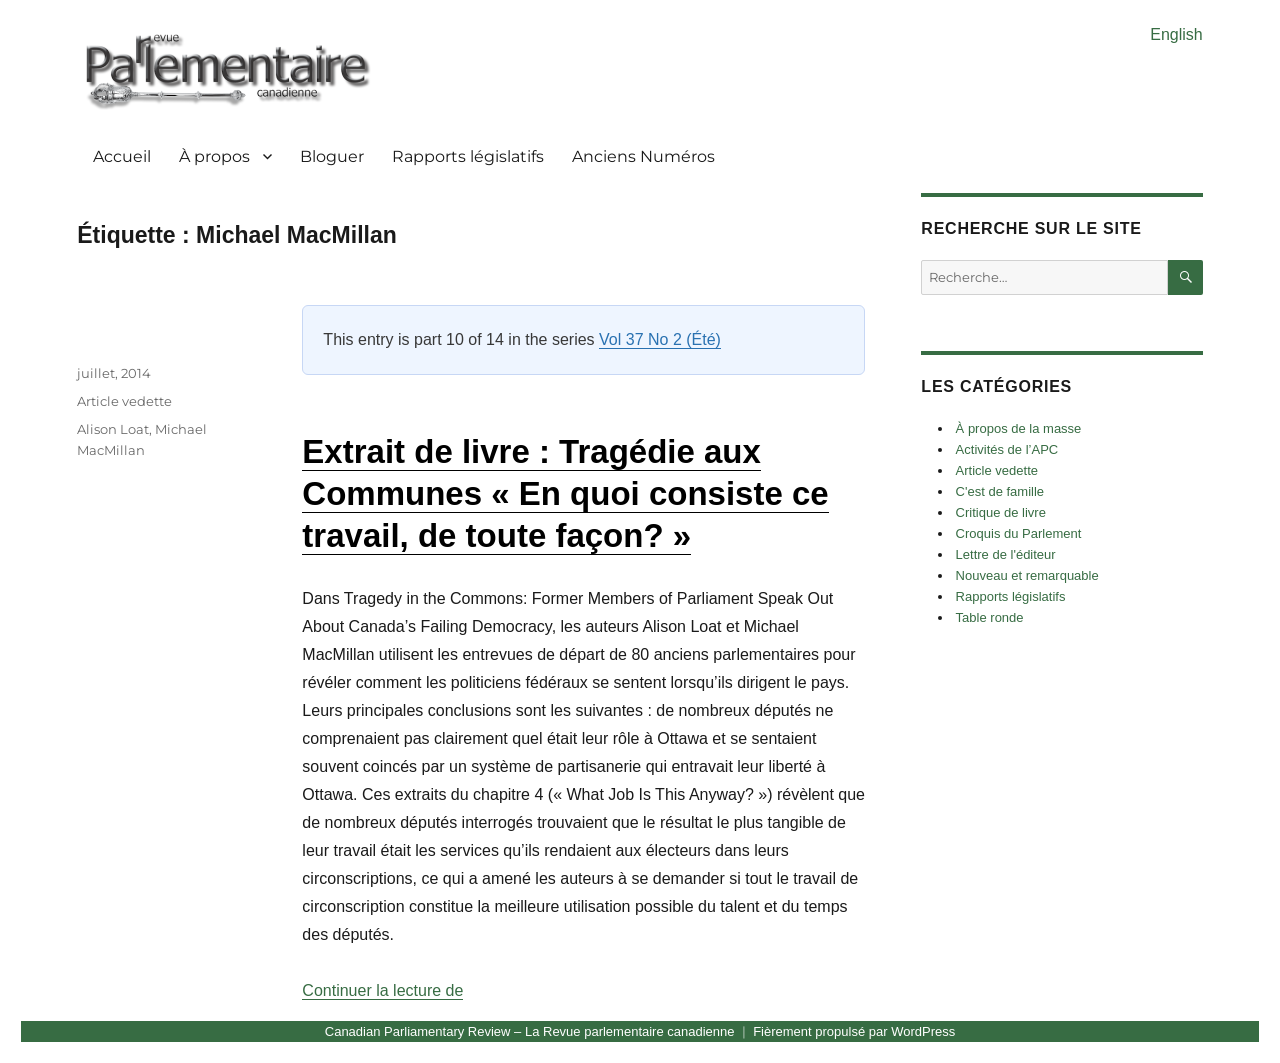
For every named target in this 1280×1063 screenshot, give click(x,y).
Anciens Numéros (643, 156)
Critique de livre (1001, 512)
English (1176, 34)
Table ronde (990, 617)
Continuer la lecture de (382, 990)
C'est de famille (1000, 491)
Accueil (122, 156)
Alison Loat (113, 429)
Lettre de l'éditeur (1006, 554)
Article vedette (124, 401)
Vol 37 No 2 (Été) (660, 339)
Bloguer (332, 156)
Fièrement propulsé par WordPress (854, 1031)
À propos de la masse (1019, 428)
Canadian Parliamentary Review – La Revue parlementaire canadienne (530, 1031)
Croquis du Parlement (1019, 533)
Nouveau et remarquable (1027, 575)
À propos (214, 156)
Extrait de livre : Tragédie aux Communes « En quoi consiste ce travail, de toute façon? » (565, 493)
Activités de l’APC (1007, 449)
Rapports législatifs (468, 156)
